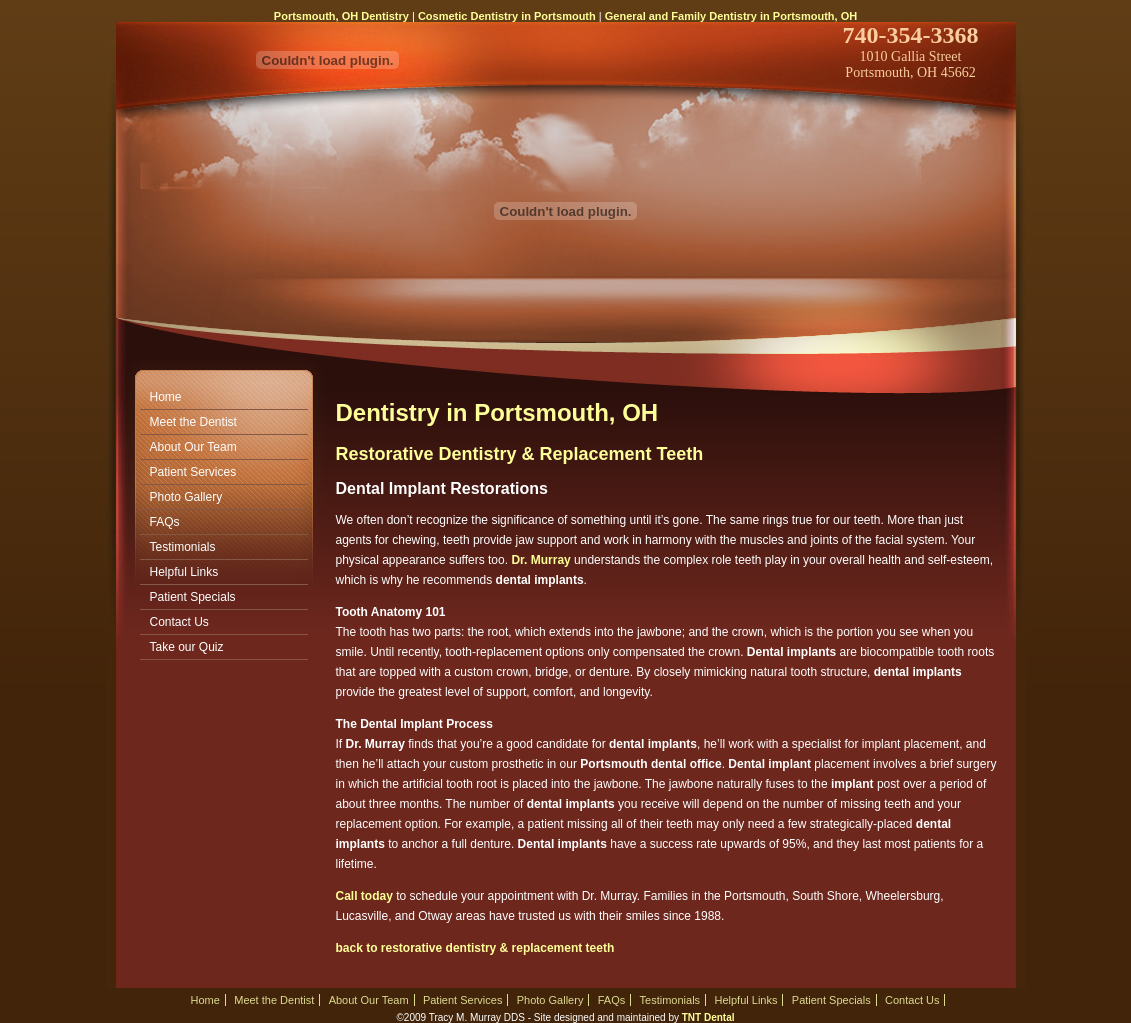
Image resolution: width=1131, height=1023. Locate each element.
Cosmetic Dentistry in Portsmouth (507, 16)
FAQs (165, 522)
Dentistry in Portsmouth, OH (497, 412)
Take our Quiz (187, 647)
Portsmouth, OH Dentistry (341, 16)
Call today (364, 896)
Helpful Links (184, 572)
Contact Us (179, 622)
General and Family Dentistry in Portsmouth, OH (731, 16)
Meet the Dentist (193, 422)
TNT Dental (708, 1017)
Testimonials (183, 547)
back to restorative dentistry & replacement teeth (475, 948)
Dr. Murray (540, 560)
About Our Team (193, 447)
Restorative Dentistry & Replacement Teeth (520, 454)
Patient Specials (193, 597)
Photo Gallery (186, 497)
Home (166, 397)
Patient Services (193, 472)
